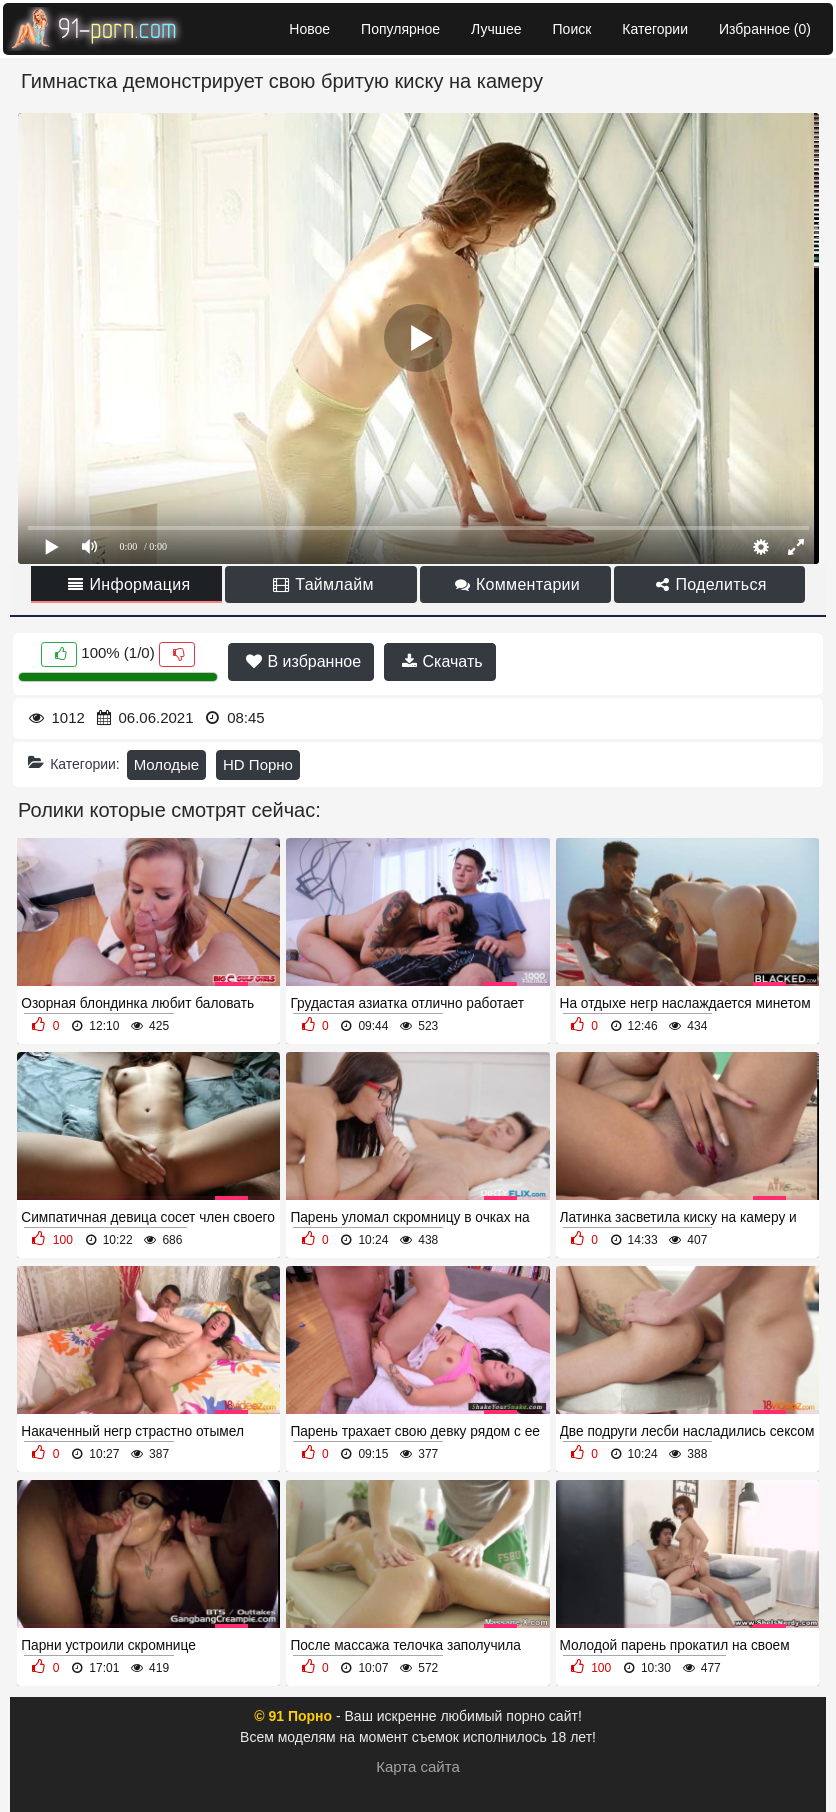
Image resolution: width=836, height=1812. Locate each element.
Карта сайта (418, 1766)
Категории (655, 29)
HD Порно (258, 764)
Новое (309, 29)
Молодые (167, 764)
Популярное (400, 29)
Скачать (442, 661)
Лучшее (496, 29)
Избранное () (765, 29)
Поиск (572, 29)
